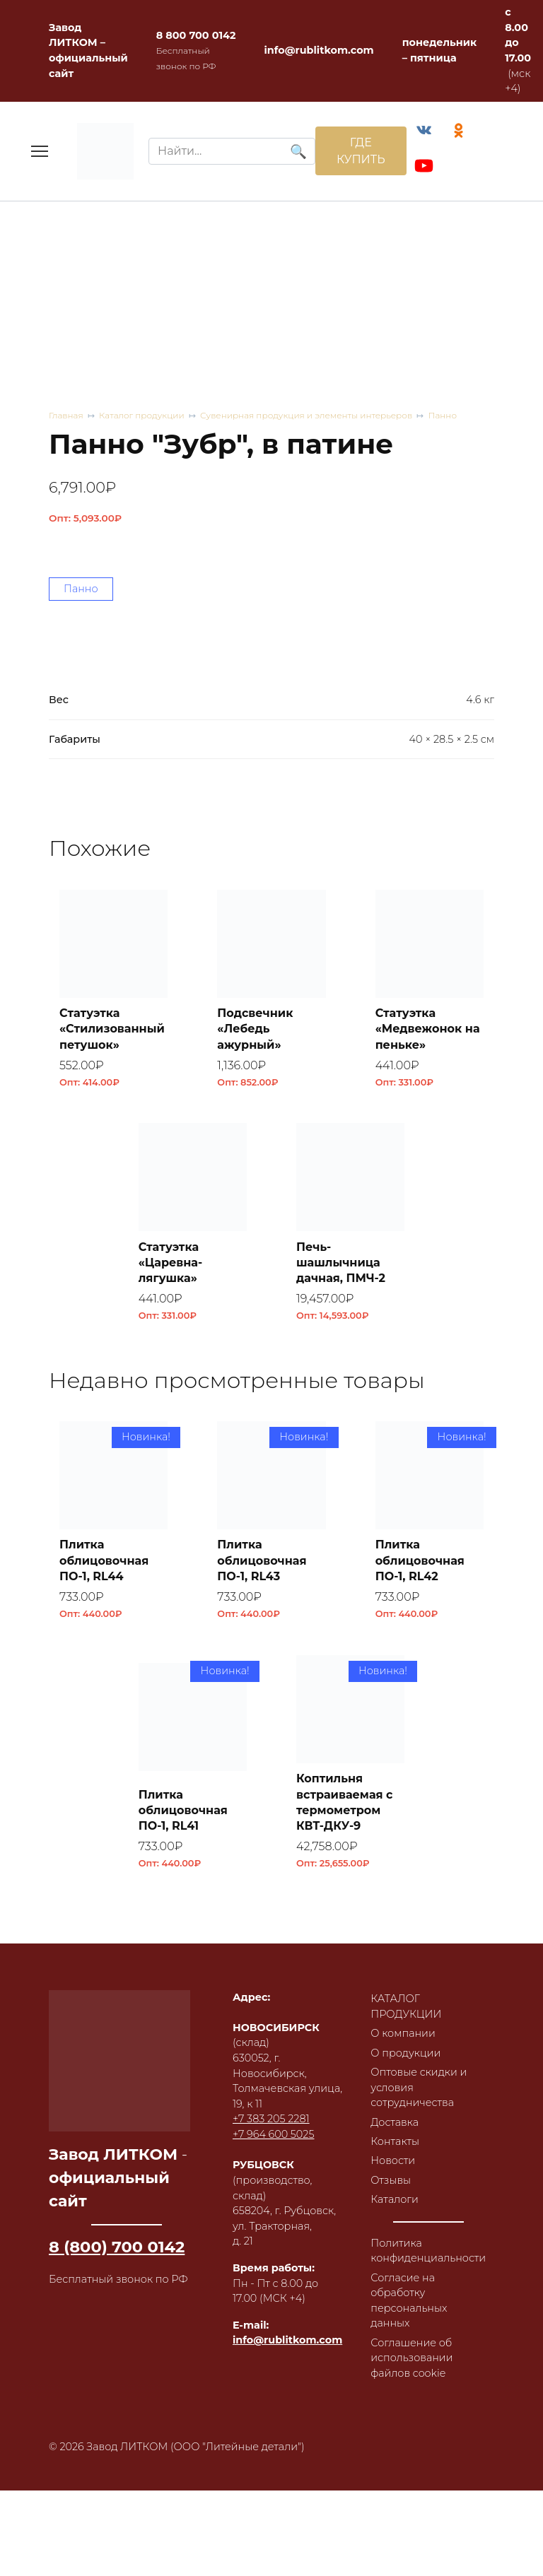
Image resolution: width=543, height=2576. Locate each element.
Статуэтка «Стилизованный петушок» (112, 1029)
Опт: (85, 518)
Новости (392, 2160)
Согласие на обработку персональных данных (408, 2300)
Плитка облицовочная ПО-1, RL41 (183, 1810)
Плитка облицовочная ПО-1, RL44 (103, 1560)
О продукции (405, 2053)
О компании (403, 2033)
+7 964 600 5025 (273, 2134)
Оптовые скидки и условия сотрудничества (418, 2087)
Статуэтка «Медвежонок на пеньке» (427, 1029)
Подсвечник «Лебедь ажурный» (255, 1029)
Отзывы (390, 2180)
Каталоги (394, 2199)
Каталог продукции (142, 415)
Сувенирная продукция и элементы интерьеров (306, 415)
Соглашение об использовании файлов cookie (411, 2358)
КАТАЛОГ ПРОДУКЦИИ (405, 2006)
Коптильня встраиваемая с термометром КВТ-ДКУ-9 (344, 1802)
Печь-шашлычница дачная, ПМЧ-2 (340, 1263)
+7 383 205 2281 (271, 2118)
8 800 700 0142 (196, 35)
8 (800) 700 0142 (117, 2247)
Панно (442, 415)
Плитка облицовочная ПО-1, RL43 (261, 1560)
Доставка (394, 2122)
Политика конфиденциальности (428, 2251)
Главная (66, 415)
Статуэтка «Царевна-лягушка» (171, 1263)
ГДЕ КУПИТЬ (361, 151)
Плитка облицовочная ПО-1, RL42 (420, 1560)
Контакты (394, 2141)
